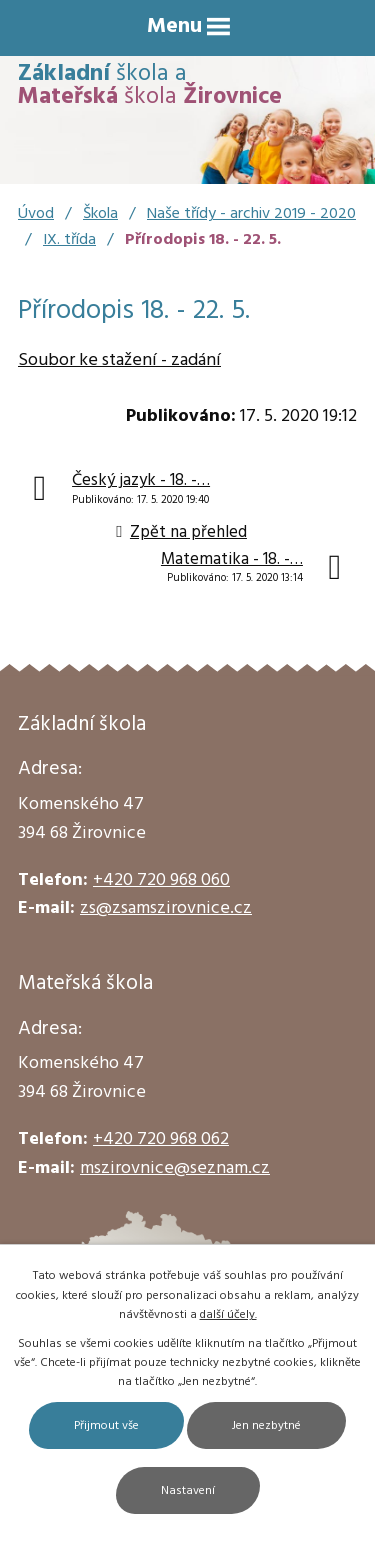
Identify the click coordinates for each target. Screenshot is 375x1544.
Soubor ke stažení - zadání (119, 360)
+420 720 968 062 (161, 1139)
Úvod (36, 214)
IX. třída (69, 240)
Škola (100, 214)
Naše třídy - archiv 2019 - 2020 (251, 214)
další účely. (228, 1315)
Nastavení (188, 1491)
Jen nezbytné (266, 1426)
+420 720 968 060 (161, 880)
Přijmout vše (106, 1426)
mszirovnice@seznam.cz (175, 1168)
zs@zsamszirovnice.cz (166, 908)
